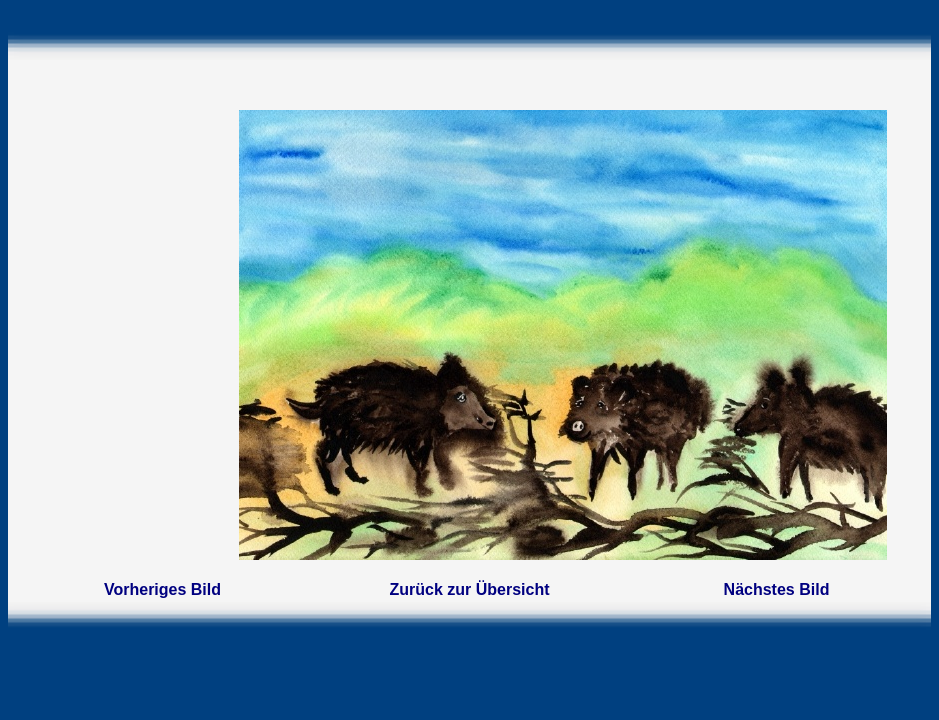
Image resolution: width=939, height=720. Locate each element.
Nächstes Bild (777, 589)
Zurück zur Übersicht (469, 589)
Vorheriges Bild (162, 589)
